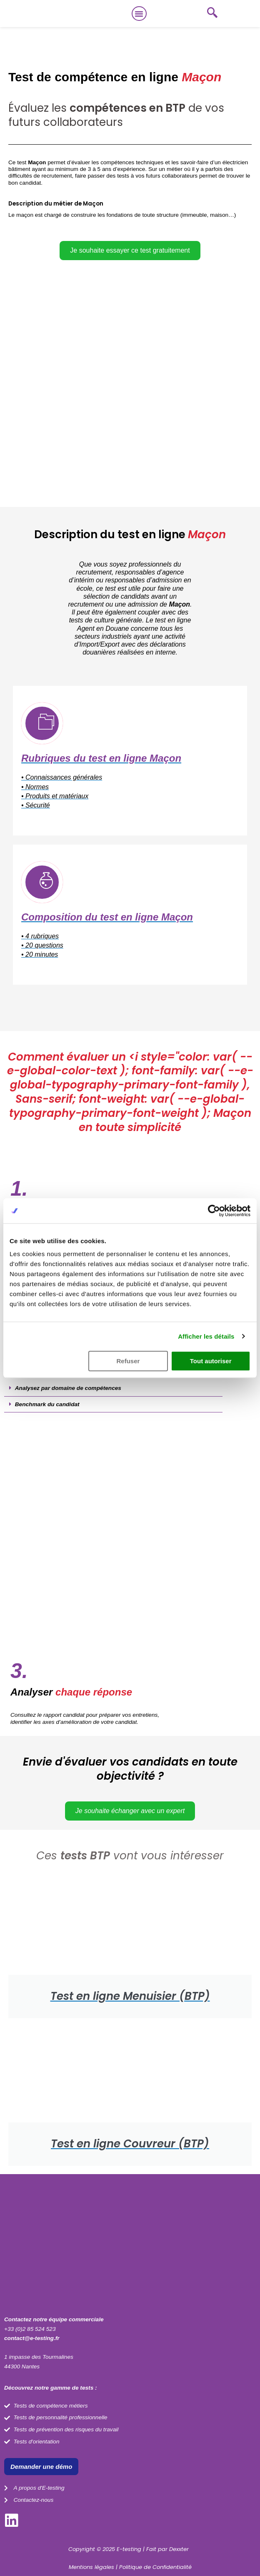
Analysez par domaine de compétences (68, 1388)
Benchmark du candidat (47, 1404)
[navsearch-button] (212, 13)
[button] (139, 13)
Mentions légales (91, 2567)
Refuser (128, 1361)
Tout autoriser (211, 1361)
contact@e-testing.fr (32, 2338)
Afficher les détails (206, 1336)
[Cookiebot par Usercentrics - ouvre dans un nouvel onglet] (214, 1210)
